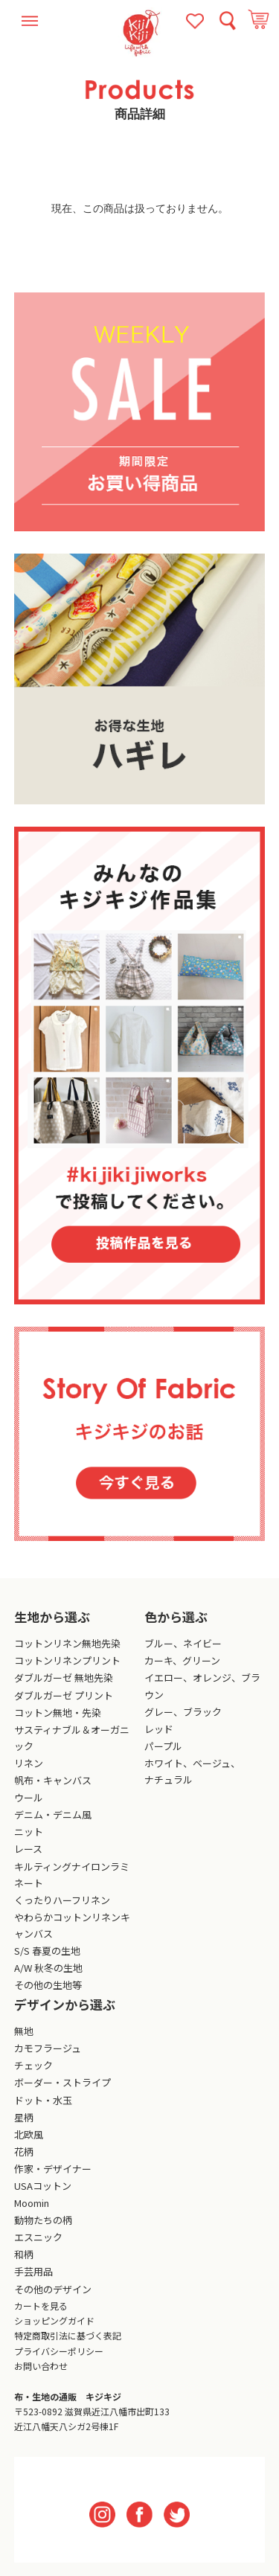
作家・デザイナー (53, 2169)
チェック (33, 2065)
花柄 (23, 2151)
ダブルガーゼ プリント (63, 1695)
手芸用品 (33, 2271)
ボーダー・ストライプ (62, 2082)
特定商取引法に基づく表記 (67, 2335)
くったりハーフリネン (62, 1900)
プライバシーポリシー (58, 2351)
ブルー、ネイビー (183, 1643)
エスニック (38, 2237)
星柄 (23, 2117)
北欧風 (28, 2134)
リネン (28, 1763)
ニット (28, 1831)
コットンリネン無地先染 (67, 1643)
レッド (158, 1729)
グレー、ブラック (183, 1712)
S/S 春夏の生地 (47, 1951)
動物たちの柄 (43, 2220)
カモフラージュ (47, 2048)
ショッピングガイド (54, 2320)
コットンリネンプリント (67, 1660)
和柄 (23, 2254)
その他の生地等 (48, 1985)
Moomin (31, 2203)
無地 (23, 2031)
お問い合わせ (41, 2365)
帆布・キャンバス (53, 1780)
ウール (28, 1797)
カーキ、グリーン (182, 1660)
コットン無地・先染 (57, 1712)
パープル (163, 1746)
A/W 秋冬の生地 (48, 1968)
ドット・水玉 (43, 2100)
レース (28, 1849)
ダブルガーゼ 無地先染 (63, 1677)
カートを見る (41, 2305)
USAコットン (42, 2186)
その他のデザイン (53, 2289)
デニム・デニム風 (53, 1814)
